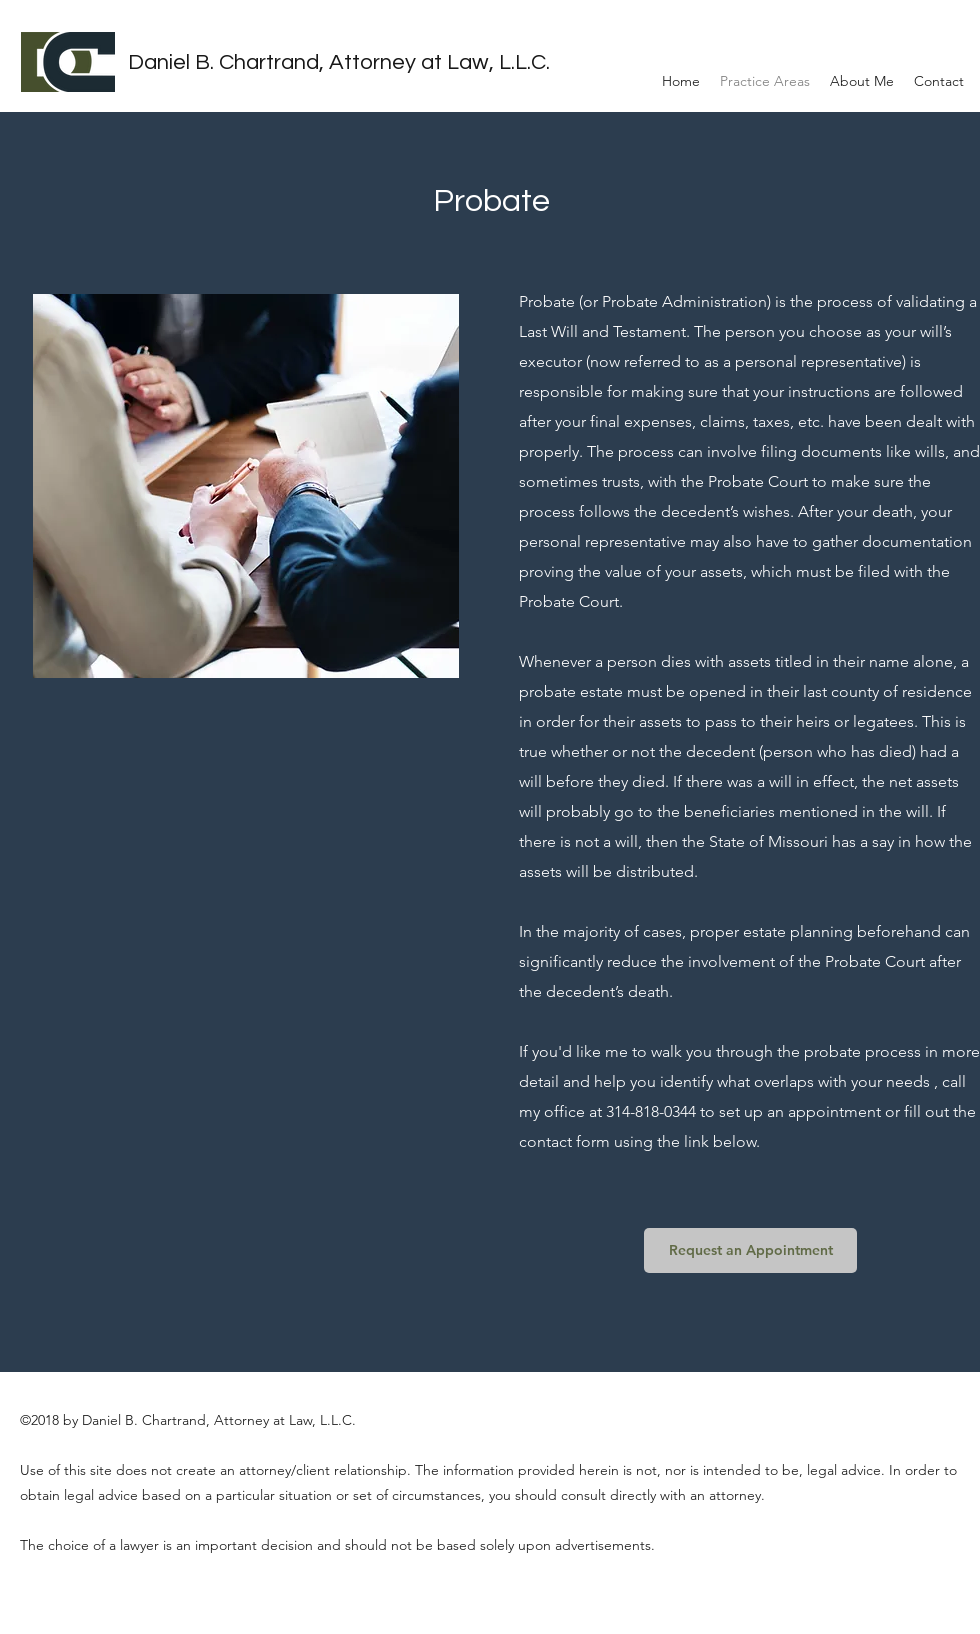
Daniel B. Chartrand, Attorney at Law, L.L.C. (339, 62)
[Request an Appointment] (750, 1250)
